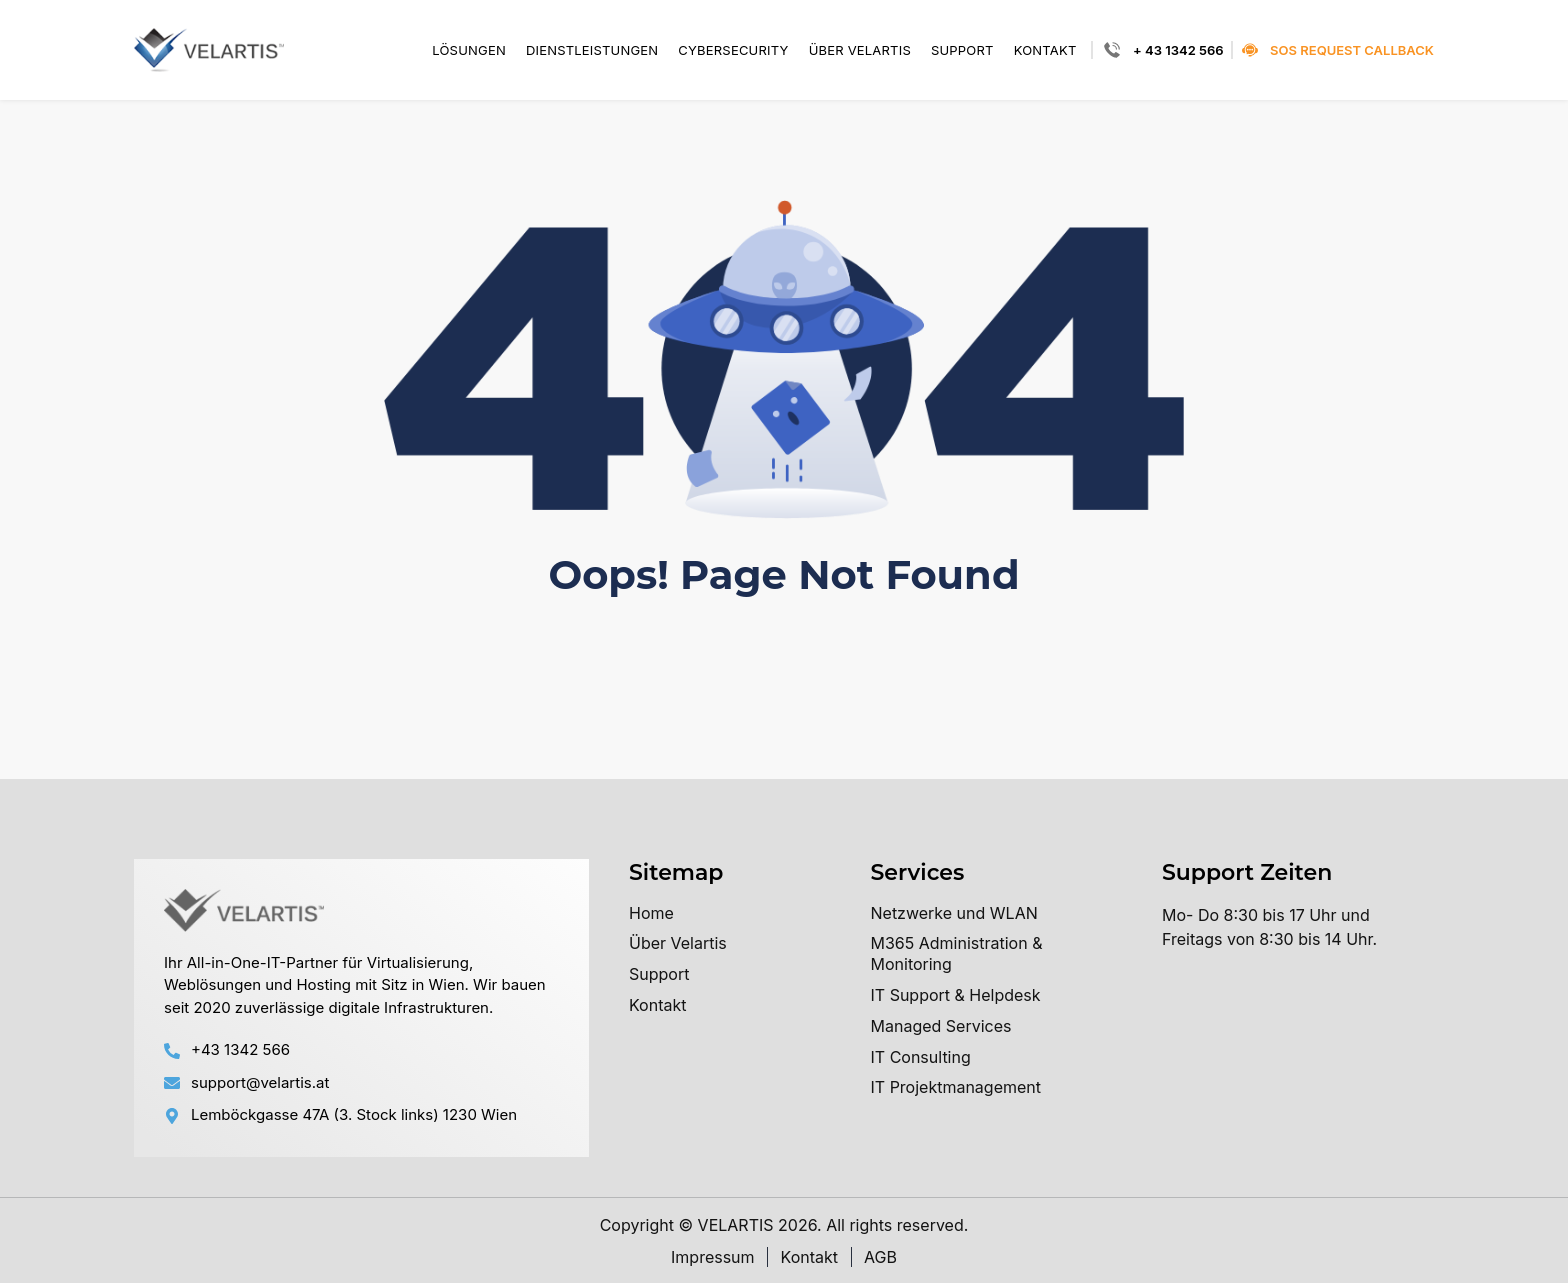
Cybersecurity (733, 50)
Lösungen (469, 50)
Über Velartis (860, 50)
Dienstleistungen (592, 50)
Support (962, 50)
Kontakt (1045, 50)
